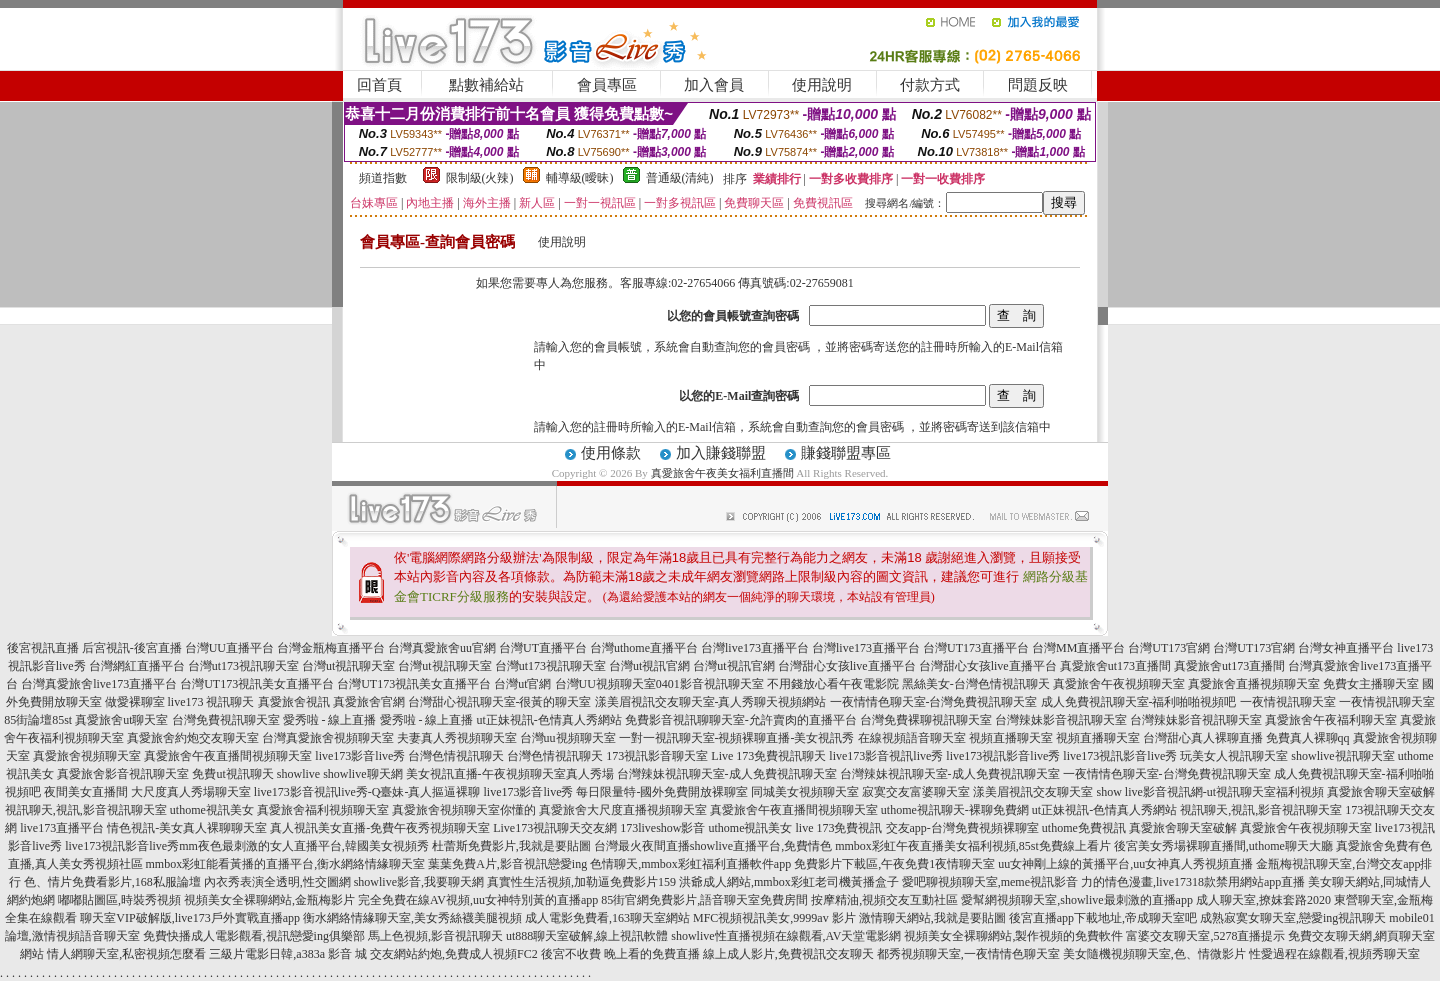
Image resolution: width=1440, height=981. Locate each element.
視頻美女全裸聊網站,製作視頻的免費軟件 (1013, 936)
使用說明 (822, 85)
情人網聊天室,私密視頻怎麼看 (126, 954)
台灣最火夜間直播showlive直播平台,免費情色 (713, 846)
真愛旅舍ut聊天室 (121, 720)
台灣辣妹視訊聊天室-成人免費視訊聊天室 (727, 774)
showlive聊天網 (362, 774)
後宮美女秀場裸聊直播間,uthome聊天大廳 (1223, 846)
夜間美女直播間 (86, 792)
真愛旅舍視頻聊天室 (87, 756)
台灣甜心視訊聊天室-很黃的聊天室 (500, 702)
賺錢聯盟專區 (846, 453)
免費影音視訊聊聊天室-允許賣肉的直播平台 (741, 720)
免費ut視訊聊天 (232, 774)
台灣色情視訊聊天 (456, 756)
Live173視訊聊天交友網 (555, 828)
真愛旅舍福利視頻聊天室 (323, 810)
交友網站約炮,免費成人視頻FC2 (454, 954)
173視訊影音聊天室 (657, 756)
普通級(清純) (680, 178)
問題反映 (1038, 85)
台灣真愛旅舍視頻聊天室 (328, 738)
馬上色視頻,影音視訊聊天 (435, 936)
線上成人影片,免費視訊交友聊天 (788, 954)
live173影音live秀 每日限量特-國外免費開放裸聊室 (616, 792)
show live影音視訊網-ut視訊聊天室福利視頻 (1210, 792)
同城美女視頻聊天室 (805, 792)
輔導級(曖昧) (580, 178)
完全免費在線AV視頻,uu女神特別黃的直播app (478, 900)
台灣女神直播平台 (1346, 648)
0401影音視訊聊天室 (710, 684)
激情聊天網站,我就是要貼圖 (932, 918)
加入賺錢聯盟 (721, 453)
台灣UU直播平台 (229, 648)
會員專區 (607, 85)
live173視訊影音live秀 (1003, 756)
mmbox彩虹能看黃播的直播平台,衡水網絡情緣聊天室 (286, 864)
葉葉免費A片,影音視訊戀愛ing (507, 864)
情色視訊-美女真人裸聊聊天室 (187, 828)
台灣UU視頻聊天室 (605, 684)
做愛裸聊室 (135, 702)
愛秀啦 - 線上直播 (330, 720)
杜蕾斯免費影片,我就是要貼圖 (511, 846)
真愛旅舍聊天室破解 (1381, 792)
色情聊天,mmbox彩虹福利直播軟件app (690, 864)
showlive (298, 774)
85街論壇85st (38, 720)
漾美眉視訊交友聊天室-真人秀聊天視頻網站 (711, 702)
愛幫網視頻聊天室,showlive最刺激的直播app (1077, 900)
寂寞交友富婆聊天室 (916, 792)
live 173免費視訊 (839, 828)
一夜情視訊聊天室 (1288, 702)
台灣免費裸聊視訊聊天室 (926, 720)
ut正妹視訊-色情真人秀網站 (549, 720)
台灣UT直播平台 (543, 648)
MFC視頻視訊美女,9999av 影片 (774, 918)
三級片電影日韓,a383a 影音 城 (288, 954)
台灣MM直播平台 (1078, 648)
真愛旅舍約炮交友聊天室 (193, 738)
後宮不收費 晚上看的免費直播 (620, 954)
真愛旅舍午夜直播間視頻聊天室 (228, 756)
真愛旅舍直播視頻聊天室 (1254, 684)
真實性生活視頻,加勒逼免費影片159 (581, 882)
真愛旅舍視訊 (294, 702)
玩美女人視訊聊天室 (1234, 756)
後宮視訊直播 (43, 648)
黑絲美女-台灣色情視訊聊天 (976, 684)
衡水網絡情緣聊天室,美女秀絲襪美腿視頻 (412, 918)
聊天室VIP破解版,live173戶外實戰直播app (190, 918)
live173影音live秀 (360, 756)
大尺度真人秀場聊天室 (191, 792)
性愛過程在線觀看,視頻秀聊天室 (1334, 954)
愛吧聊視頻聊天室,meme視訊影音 (990, 882)
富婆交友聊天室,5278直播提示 (1205, 936)
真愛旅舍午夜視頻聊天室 (1119, 684)
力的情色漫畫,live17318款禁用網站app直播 (1193, 882)
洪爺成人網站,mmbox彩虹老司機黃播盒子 (789, 882)
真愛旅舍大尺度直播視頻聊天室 (623, 810)
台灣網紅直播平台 (137, 666)
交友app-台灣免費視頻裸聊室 (962, 828)
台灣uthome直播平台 (644, 648)
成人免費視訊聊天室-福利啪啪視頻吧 (1139, 702)
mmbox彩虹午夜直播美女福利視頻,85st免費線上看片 (973, 846)
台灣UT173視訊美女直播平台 (257, 684)
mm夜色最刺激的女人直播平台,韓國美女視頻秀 (304, 846)
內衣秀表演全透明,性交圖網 (277, 882)
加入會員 (714, 85)
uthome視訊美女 (212, 810)
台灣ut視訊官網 (649, 666)
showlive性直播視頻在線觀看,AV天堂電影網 (786, 936)
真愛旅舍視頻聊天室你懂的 (464, 810)
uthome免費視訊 (1084, 828)
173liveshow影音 (662, 828)
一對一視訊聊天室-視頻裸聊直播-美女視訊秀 (737, 738)
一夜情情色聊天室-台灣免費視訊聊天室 (934, 702)
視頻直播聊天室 (1011, 738)
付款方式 (930, 85)
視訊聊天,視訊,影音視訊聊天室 (86, 810)
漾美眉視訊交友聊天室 (1033, 792)
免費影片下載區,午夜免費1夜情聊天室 (894, 864)
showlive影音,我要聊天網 (419, 882)
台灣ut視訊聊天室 (348, 666)
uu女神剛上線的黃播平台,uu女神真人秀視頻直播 (1125, 864)
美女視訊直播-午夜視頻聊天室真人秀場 (510, 774)
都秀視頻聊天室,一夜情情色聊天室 (968, 954)
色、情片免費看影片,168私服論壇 (112, 882)
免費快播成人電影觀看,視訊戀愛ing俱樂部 (254, 936)
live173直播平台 (62, 828)
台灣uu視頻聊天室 (568, 738)
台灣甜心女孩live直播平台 (847, 666)
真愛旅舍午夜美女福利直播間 (722, 473)
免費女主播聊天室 (1371, 684)
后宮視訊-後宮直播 (132, 648)
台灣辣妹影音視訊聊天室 (1061, 720)
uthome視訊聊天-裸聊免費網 (955, 810)
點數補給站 (486, 85)
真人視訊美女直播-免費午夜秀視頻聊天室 (380, 828)
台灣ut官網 (522, 684)
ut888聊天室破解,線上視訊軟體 (587, 936)
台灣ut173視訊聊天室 (243, 666)
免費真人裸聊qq (1308, 738)
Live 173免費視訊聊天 (768, 756)
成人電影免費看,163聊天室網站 (607, 918)
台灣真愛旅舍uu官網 (442, 648)
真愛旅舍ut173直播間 (1115, 666)
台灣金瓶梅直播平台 (331, 648)
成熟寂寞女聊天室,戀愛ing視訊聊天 (1293, 918)
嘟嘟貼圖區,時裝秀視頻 (119, 900)
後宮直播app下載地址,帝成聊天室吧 (1103, 918)
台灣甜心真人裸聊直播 (1203, 738)
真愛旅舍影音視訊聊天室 (123, 774)
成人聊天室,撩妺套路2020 (1263, 900)
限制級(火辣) (480, 178)
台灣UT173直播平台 (976, 648)
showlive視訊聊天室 (1342, 756)
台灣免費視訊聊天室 (226, 720)
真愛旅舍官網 (369, 702)
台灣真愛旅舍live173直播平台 (99, 684)
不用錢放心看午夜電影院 (833, 684)
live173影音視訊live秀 (886, 756)
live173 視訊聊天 (211, 702)
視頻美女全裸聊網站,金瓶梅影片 (269, 900)
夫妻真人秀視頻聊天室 (457, 738)
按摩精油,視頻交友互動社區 (884, 900)
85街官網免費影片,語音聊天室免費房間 (704, 900)
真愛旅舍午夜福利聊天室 (1331, 720)
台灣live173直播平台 (755, 648)
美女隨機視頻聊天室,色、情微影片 (1154, 954)
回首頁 (379, 85)
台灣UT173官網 (1169, 648)
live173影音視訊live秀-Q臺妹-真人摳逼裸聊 (367, 792)
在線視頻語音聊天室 (912, 738)
